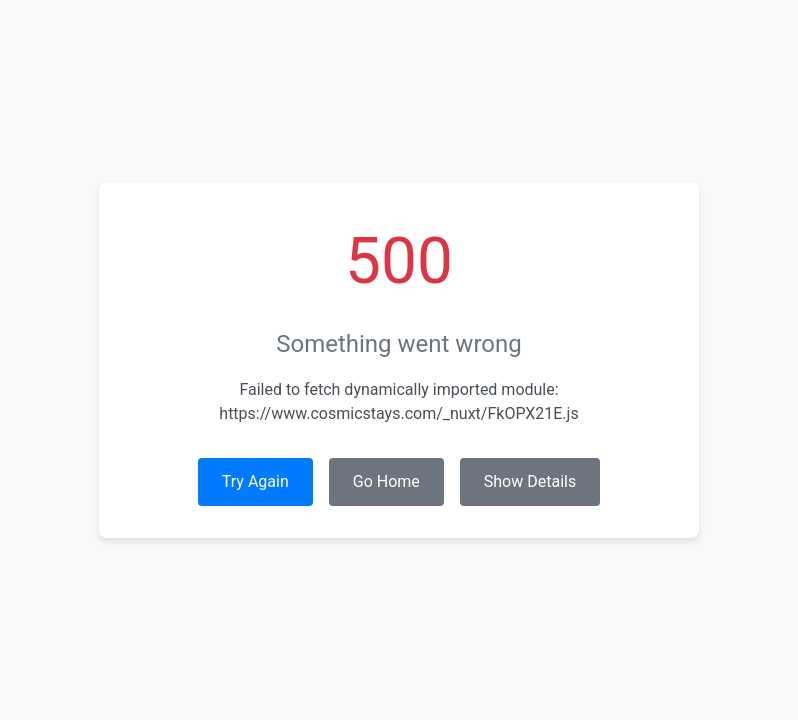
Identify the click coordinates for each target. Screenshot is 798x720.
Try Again (255, 481)
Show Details (530, 481)
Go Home (386, 481)
